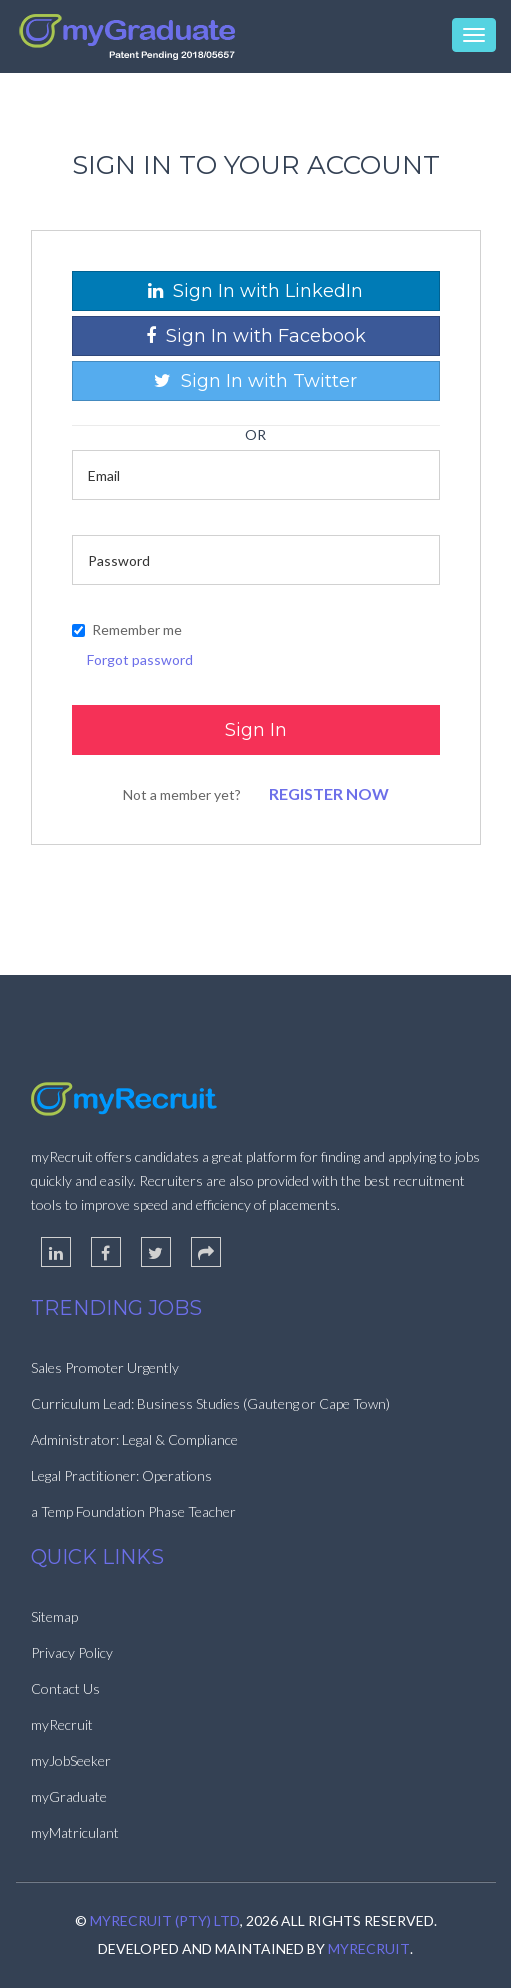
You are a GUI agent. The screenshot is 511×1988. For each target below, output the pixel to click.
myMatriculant (75, 1832)
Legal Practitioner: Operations (121, 1475)
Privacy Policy (72, 1652)
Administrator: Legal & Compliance (134, 1439)
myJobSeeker (71, 1760)
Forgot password (140, 659)
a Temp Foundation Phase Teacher (133, 1511)
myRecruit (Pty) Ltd (165, 1920)
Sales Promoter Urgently (105, 1367)
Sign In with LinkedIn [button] (255, 291)
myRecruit (62, 1724)
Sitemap (54, 1616)
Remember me (127, 629)
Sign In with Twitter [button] (255, 381)
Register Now (329, 793)
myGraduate (69, 1796)
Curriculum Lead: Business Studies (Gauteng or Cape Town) (210, 1403)
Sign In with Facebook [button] (256, 336)
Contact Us (65, 1688)
